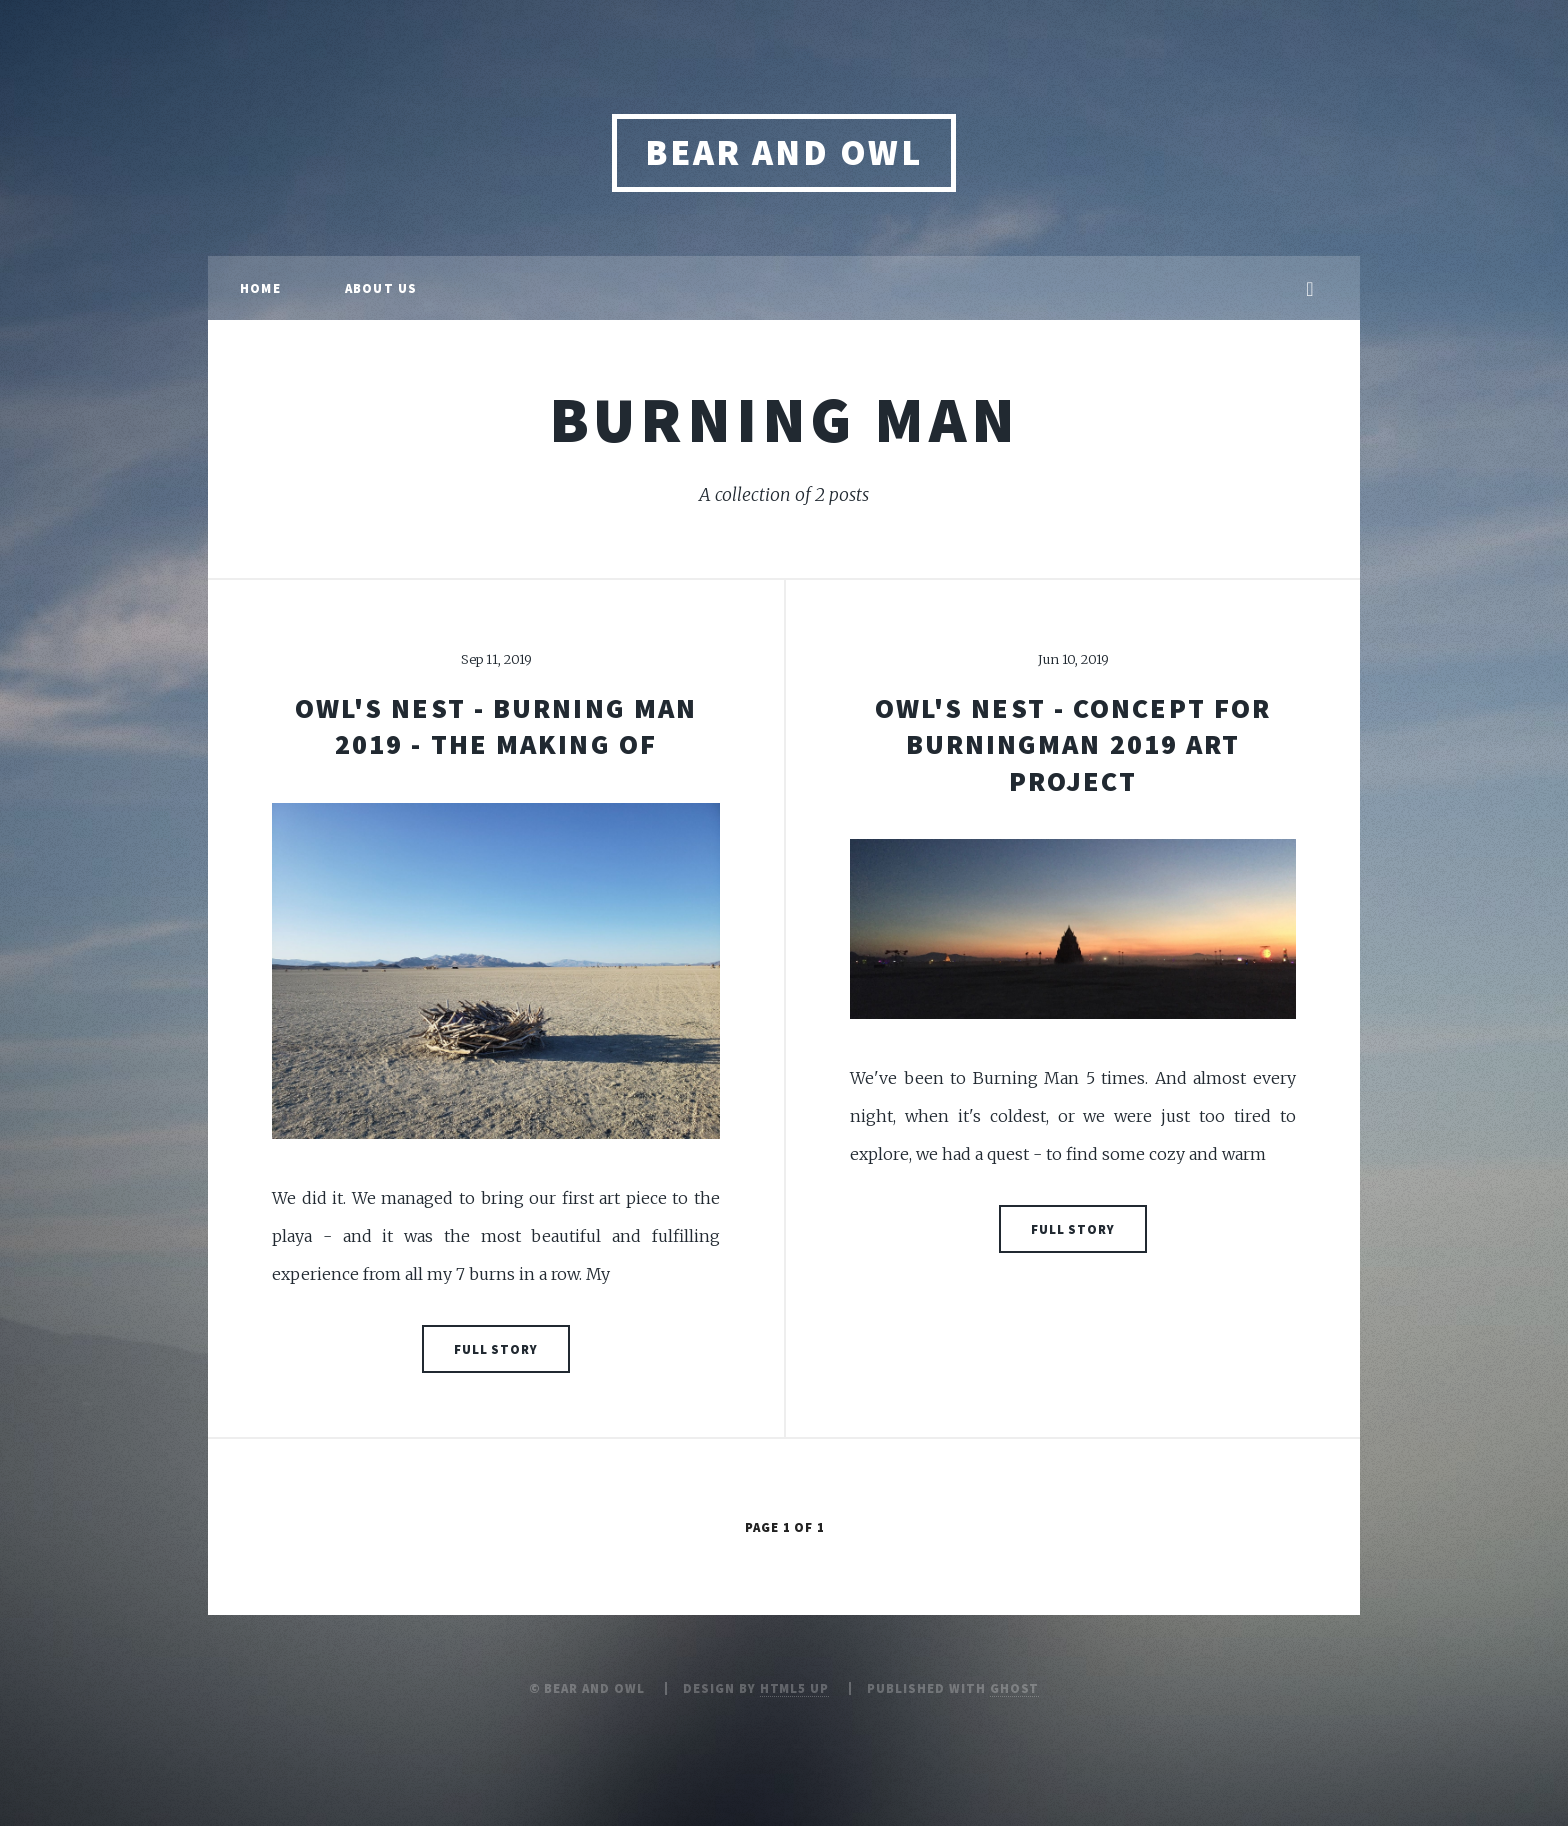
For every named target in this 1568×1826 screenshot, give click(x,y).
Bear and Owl (783, 152)
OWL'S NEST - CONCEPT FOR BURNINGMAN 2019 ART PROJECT (1073, 744)
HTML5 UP (795, 1688)
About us (381, 288)
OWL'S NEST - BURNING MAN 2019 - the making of (496, 726)
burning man (784, 419)
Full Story (496, 1349)
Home (260, 288)
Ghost (1015, 1688)
